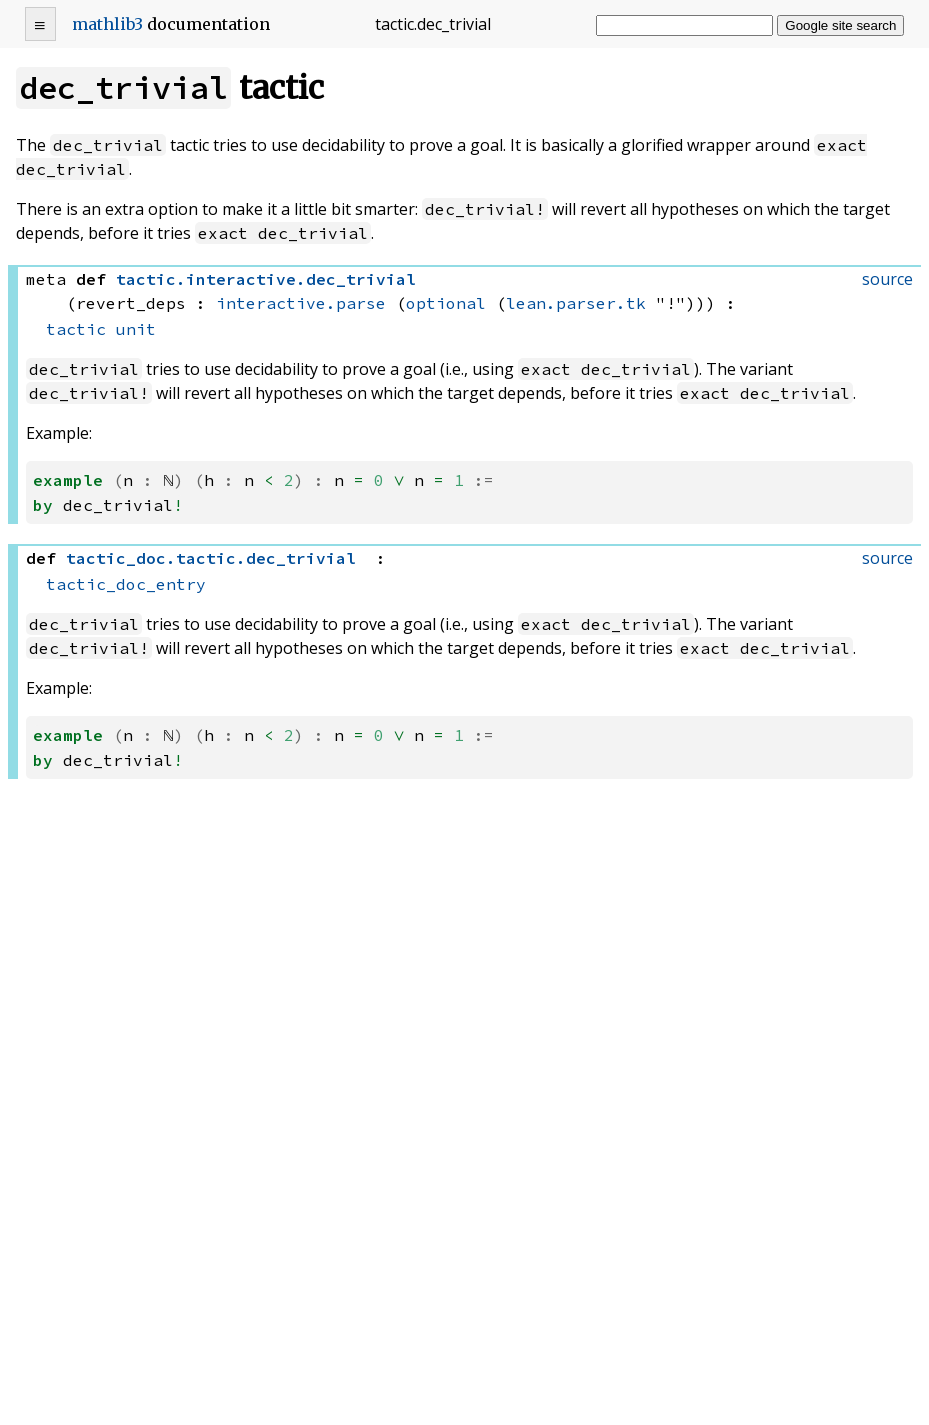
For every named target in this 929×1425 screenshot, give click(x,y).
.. (266, 279)
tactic (76, 329)
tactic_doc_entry (126, 583)
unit (136, 329)
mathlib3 (107, 24)
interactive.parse (301, 303)
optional (446, 303)
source (887, 279)
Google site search (840, 25)
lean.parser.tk (576, 303)
